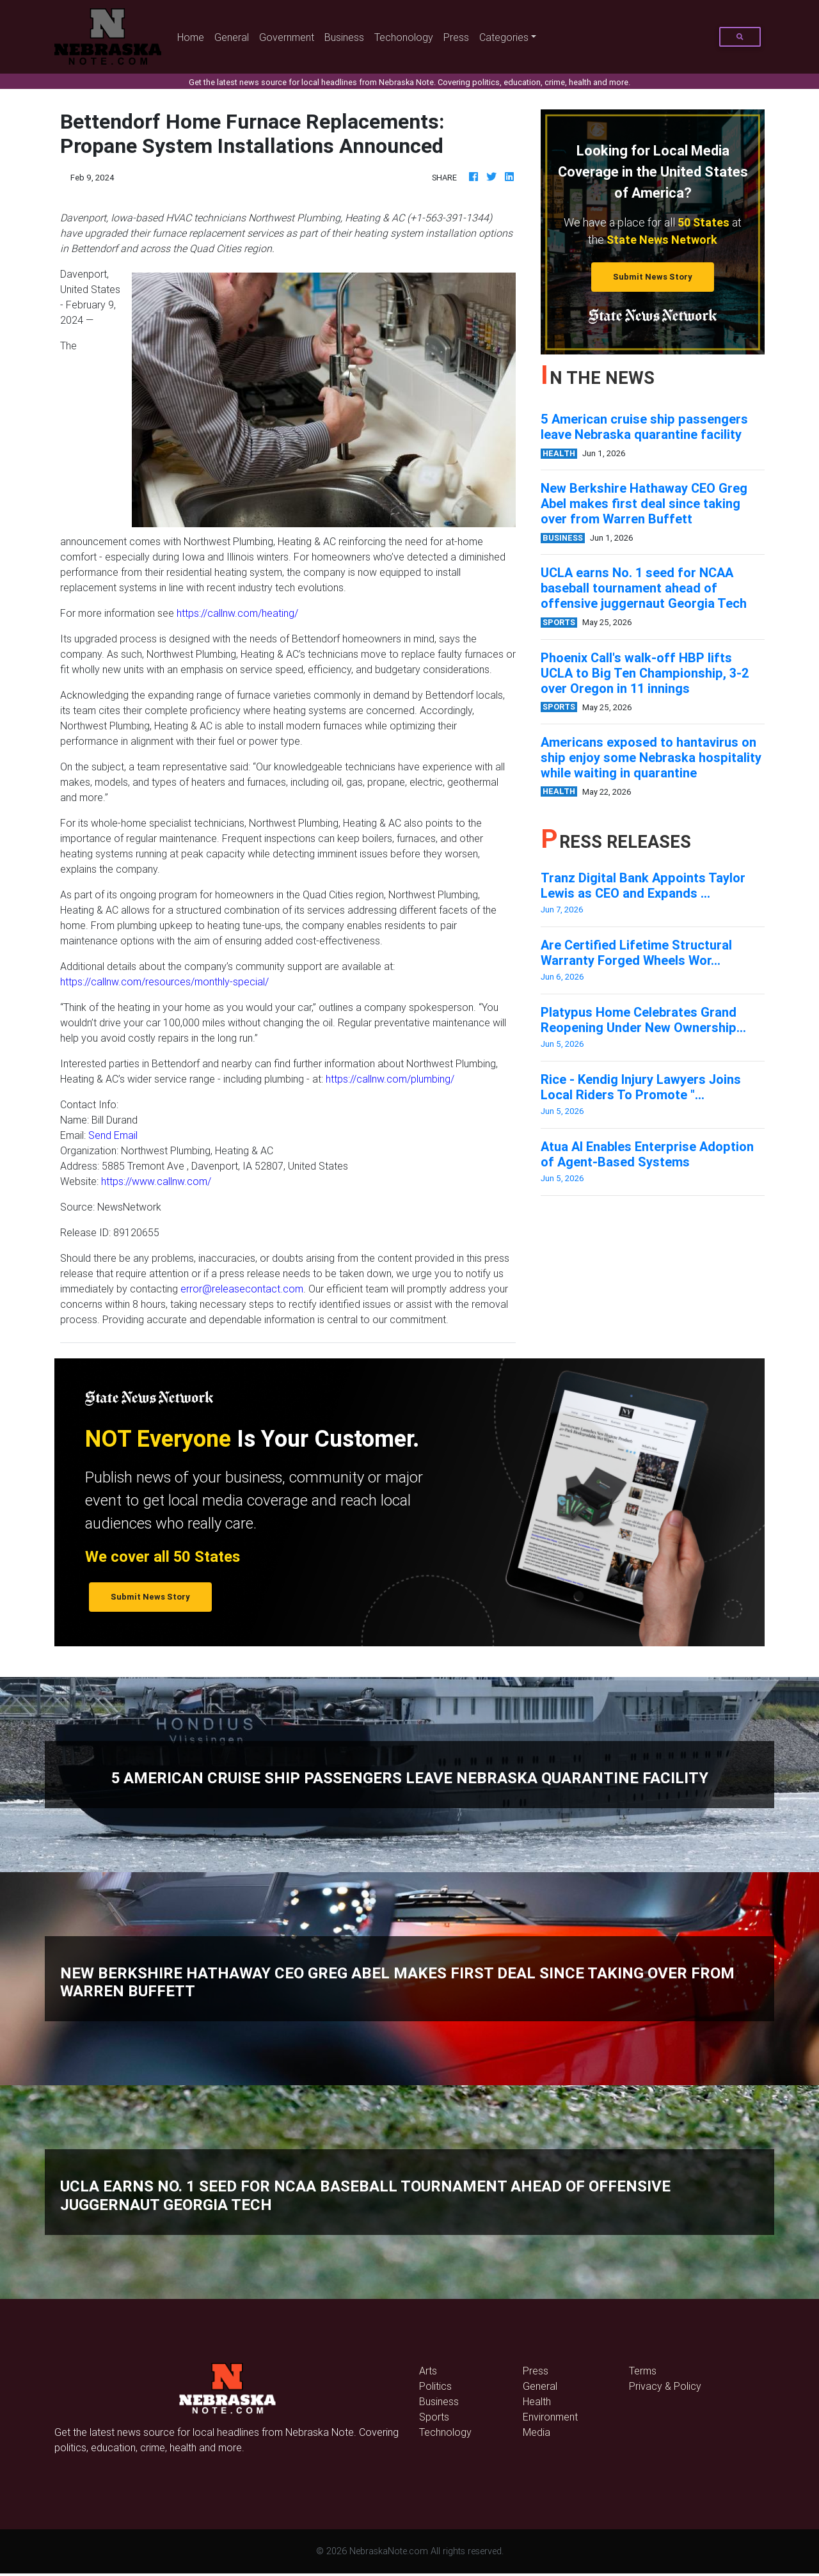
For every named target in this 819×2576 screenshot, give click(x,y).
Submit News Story (652, 276)
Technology (445, 2432)
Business (344, 37)
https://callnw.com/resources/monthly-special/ (164, 981)
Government (286, 37)
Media (536, 2432)
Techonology (403, 37)
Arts (428, 2370)
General (231, 37)
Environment (550, 2416)
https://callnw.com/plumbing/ (390, 1078)
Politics (435, 2386)
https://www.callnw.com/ (156, 1181)
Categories (504, 37)
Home (193, 36)
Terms (642, 2370)
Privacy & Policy (665, 2386)
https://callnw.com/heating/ (237, 613)
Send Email (113, 1135)
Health (537, 2401)
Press (456, 37)
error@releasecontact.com (241, 1288)
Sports (434, 2416)
